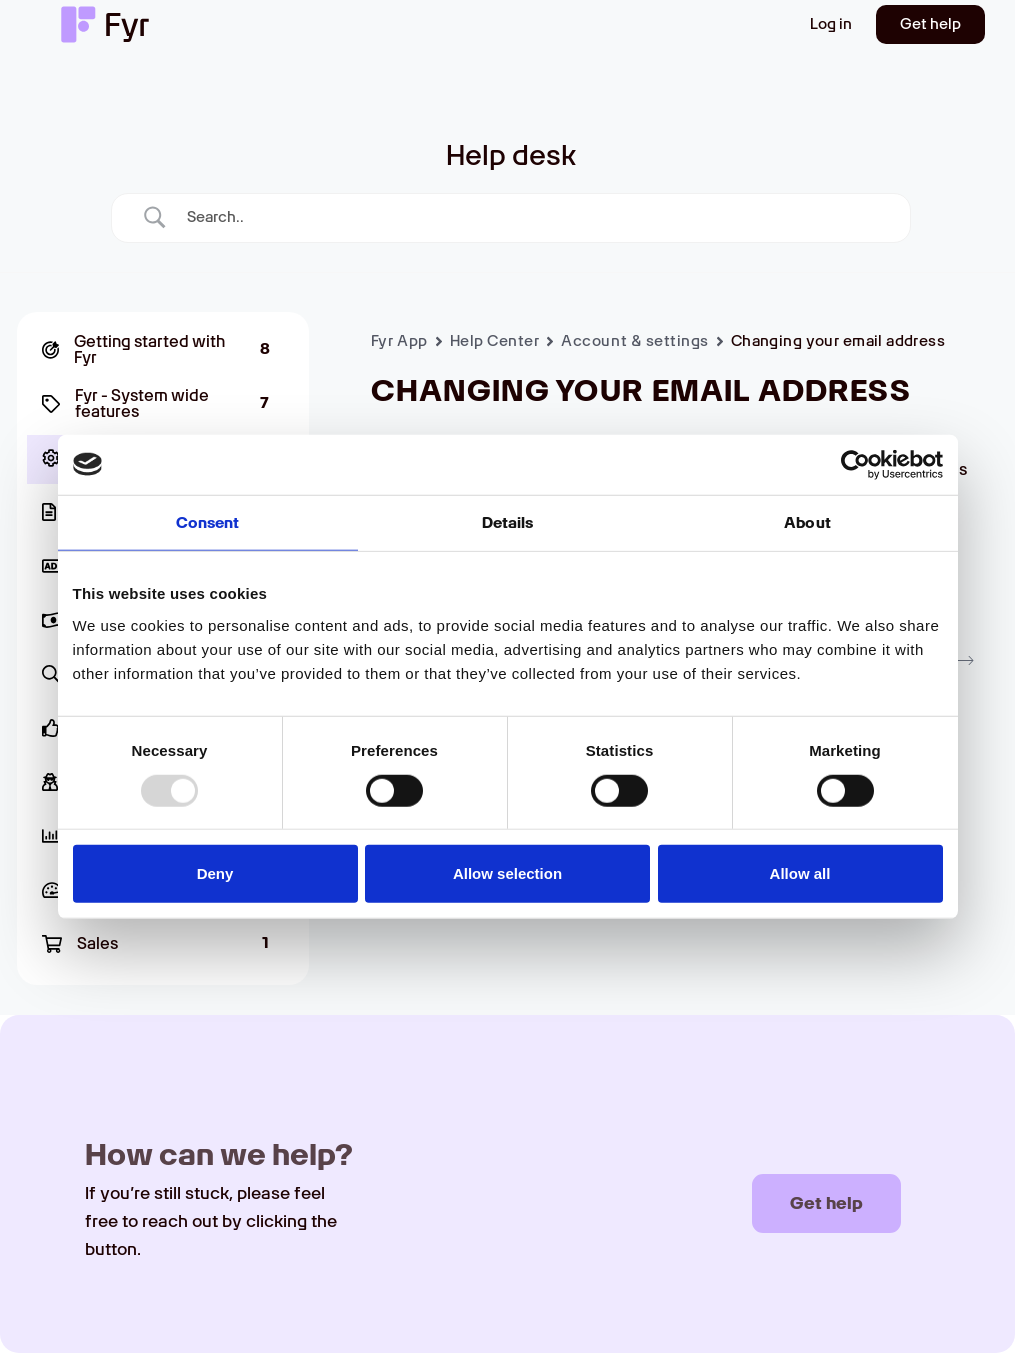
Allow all (800, 873)
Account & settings (634, 341)
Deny (215, 873)
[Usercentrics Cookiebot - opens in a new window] (855, 464)
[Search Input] (536, 217)
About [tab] (807, 522)
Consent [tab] (208, 522)
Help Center (495, 341)
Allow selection (507, 873)
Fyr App (399, 341)
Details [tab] (508, 522)
